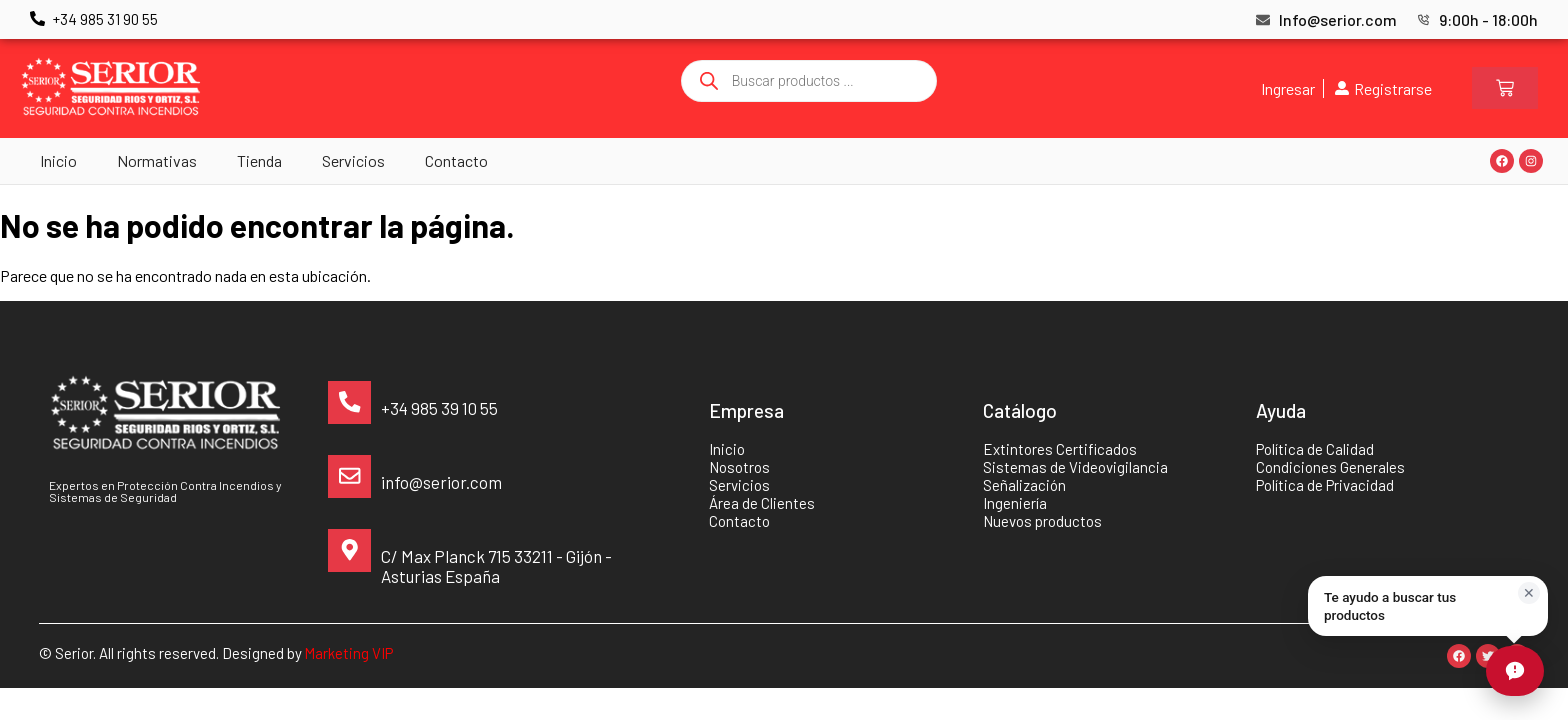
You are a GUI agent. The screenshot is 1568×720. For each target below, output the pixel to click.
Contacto (456, 160)
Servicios (353, 160)
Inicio (58, 160)
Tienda (259, 160)
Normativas (157, 160)
